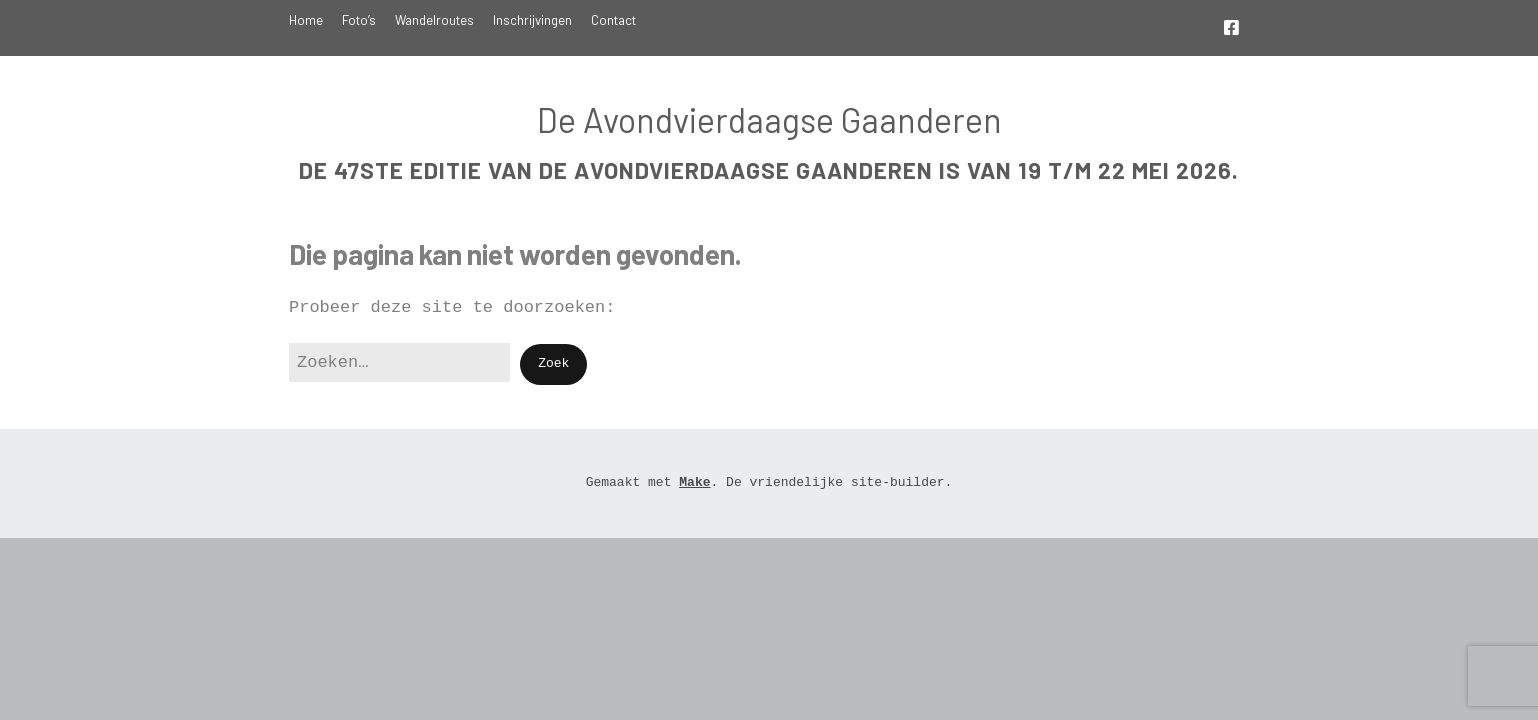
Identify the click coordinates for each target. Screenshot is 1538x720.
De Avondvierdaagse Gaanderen (769, 119)
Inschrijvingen (532, 20)
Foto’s (359, 20)
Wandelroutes (434, 20)
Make (694, 482)
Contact (613, 20)
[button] (553, 364)
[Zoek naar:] (399, 362)
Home (306, 20)
